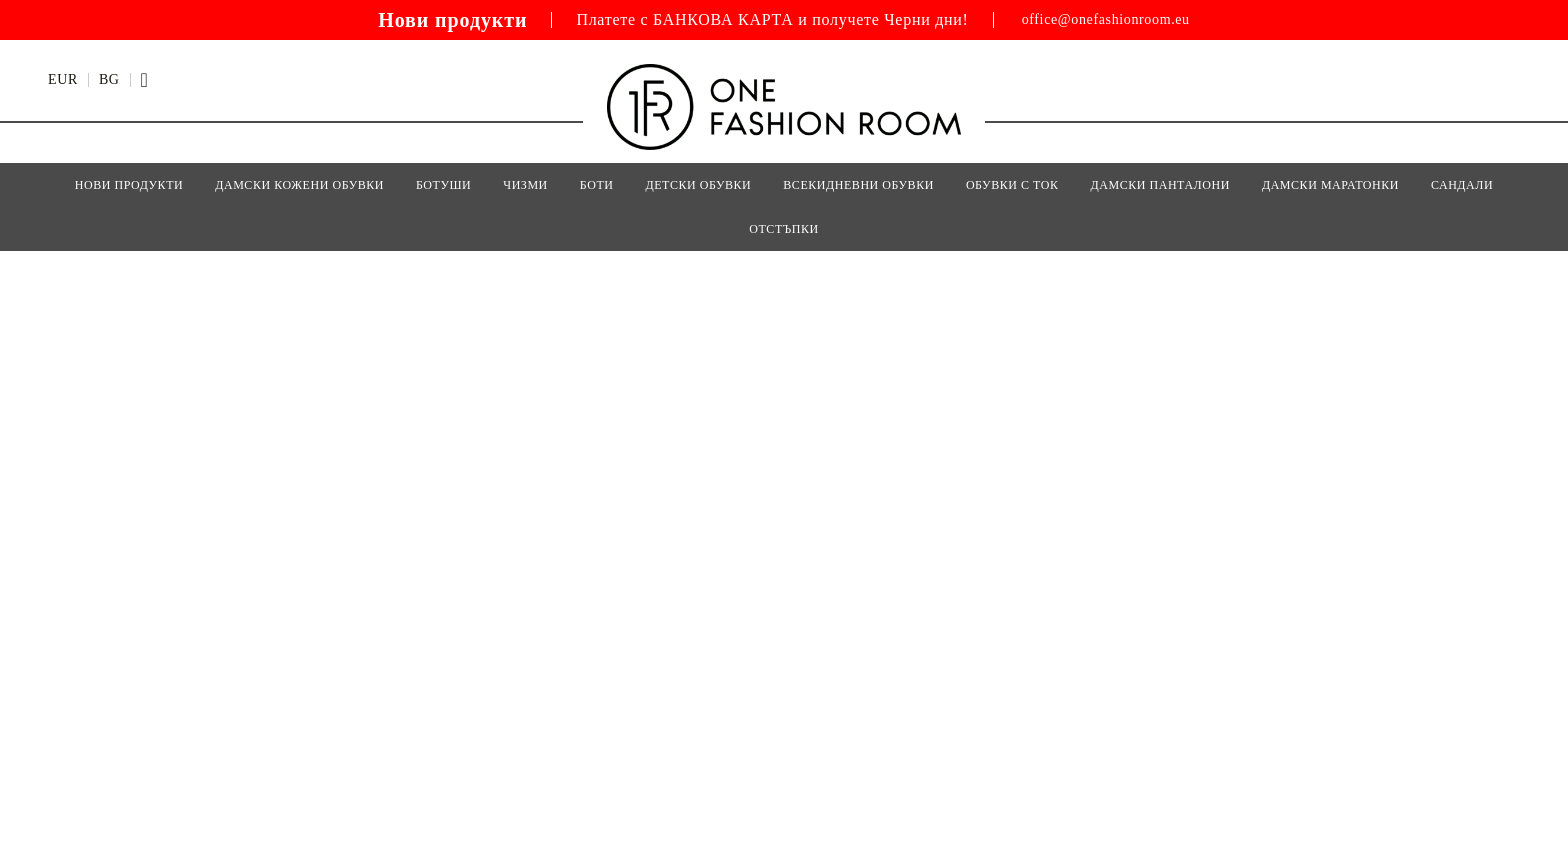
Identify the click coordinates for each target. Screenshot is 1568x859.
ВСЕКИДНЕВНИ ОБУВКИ (858, 185)
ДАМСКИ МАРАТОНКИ (1330, 185)
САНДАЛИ (1462, 185)
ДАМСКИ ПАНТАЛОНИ (1160, 185)
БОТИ (597, 185)
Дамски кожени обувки (299, 185)
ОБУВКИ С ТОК (1012, 185)
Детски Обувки (698, 185)
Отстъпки (783, 229)
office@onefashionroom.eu (1106, 20)
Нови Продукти (129, 185)
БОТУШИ (443, 185)
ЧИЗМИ (525, 185)
